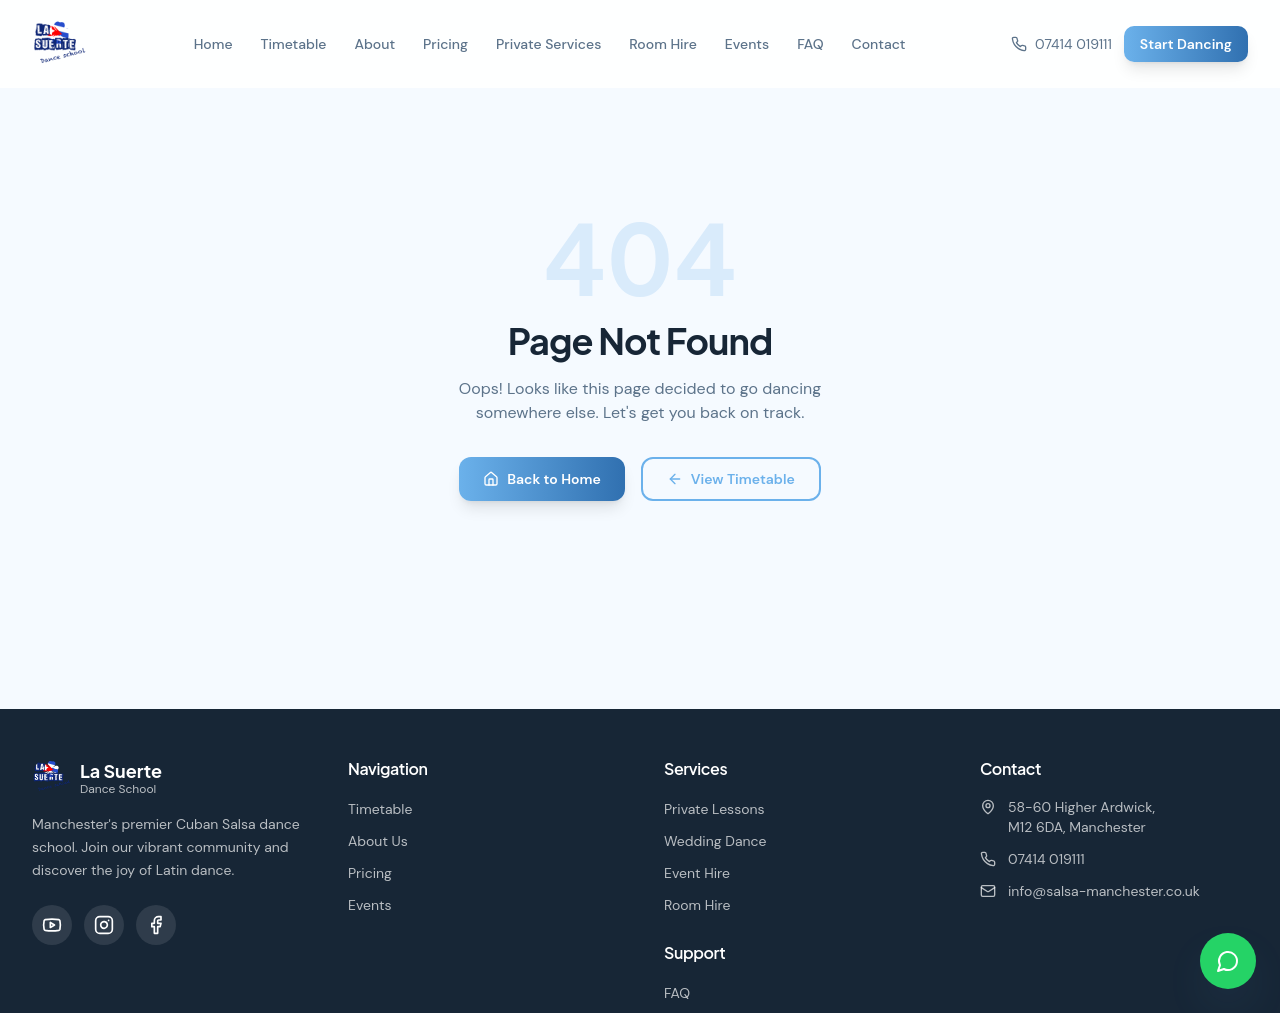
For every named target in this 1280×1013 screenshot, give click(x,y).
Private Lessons (714, 809)
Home (213, 44)
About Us (378, 841)
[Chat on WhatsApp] (1228, 961)
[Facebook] (156, 925)
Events (747, 44)
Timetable (294, 44)
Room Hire (663, 44)
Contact (879, 44)
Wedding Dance (715, 841)
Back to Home (542, 479)
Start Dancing (1186, 44)
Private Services (548, 44)
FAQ (810, 44)
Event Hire (697, 873)
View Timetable (731, 479)
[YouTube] (52, 925)
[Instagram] (104, 925)
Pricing (445, 44)
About (374, 44)
